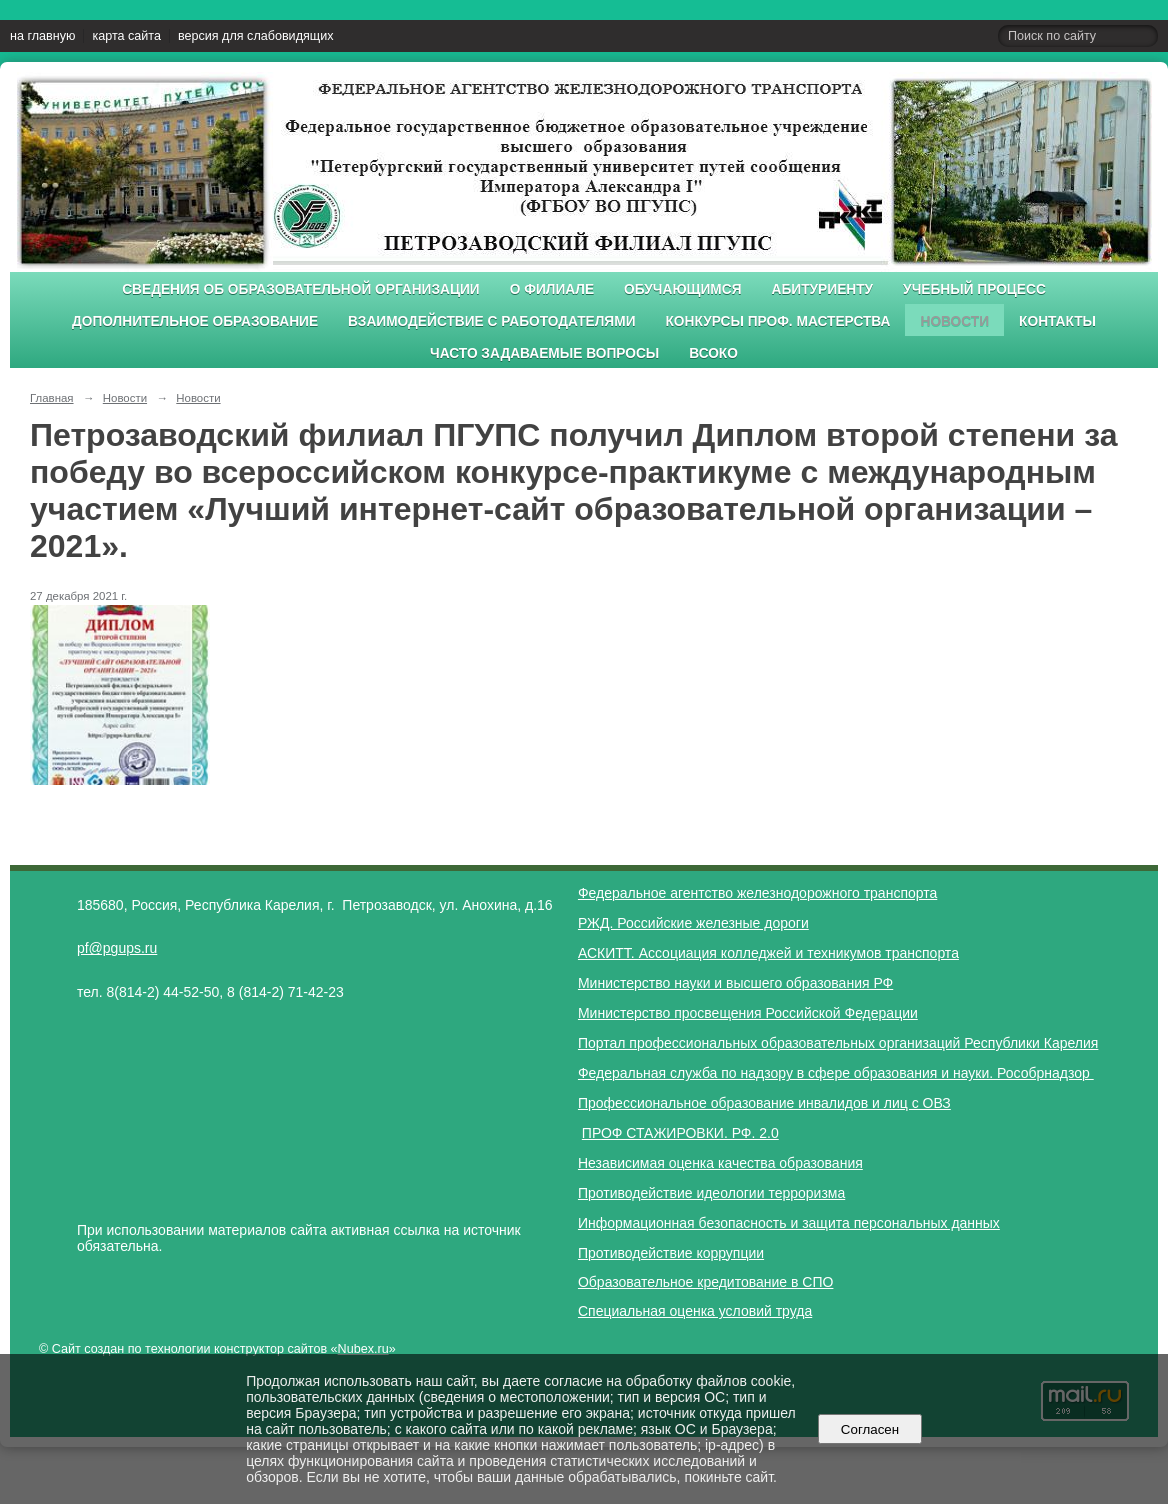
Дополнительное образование (195, 321)
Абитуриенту (823, 289)
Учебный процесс (974, 289)
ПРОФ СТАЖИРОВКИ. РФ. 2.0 (680, 1133)
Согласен (869, 1429)
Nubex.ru (363, 1349)
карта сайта (126, 36)
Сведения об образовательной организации (301, 289)
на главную (42, 36)
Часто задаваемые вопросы (544, 353)
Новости (954, 321)
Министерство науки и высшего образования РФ (735, 983)
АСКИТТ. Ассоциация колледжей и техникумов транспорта (768, 953)
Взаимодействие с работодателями (491, 321)
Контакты (1057, 321)
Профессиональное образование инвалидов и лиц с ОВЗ (764, 1103)
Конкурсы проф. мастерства (778, 321)
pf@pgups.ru (117, 948)
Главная (52, 398)
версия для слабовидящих (255, 36)
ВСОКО (713, 353)
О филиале (552, 289)
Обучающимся (682, 289)
